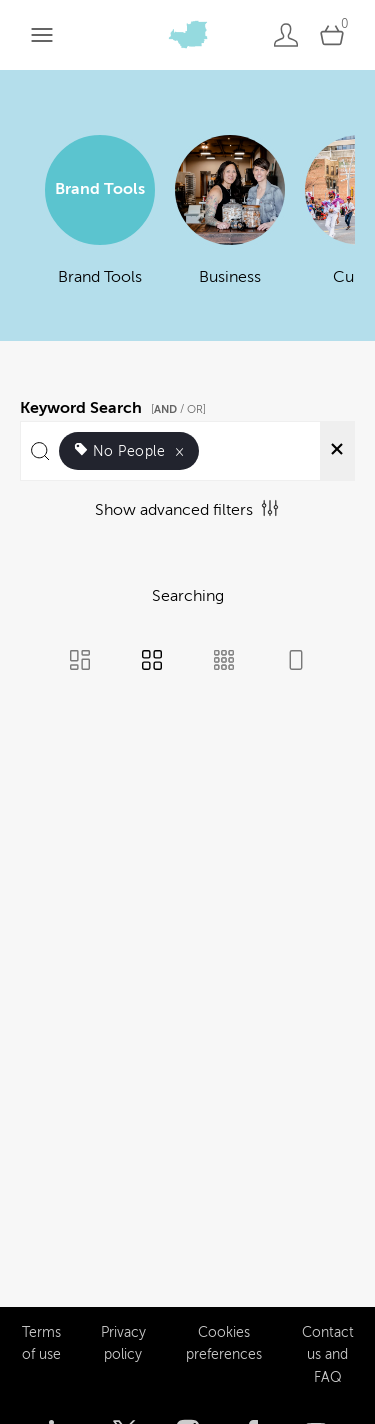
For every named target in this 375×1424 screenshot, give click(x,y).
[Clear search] (337, 451)
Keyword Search (116, 405)
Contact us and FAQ (328, 1296)
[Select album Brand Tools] (100, 223)
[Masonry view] (80, 662)
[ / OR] (178, 409)
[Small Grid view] (224, 662)
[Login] (286, 34)
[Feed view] (296, 662)
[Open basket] (332, 34)
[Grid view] (152, 662)
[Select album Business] (230, 223)
